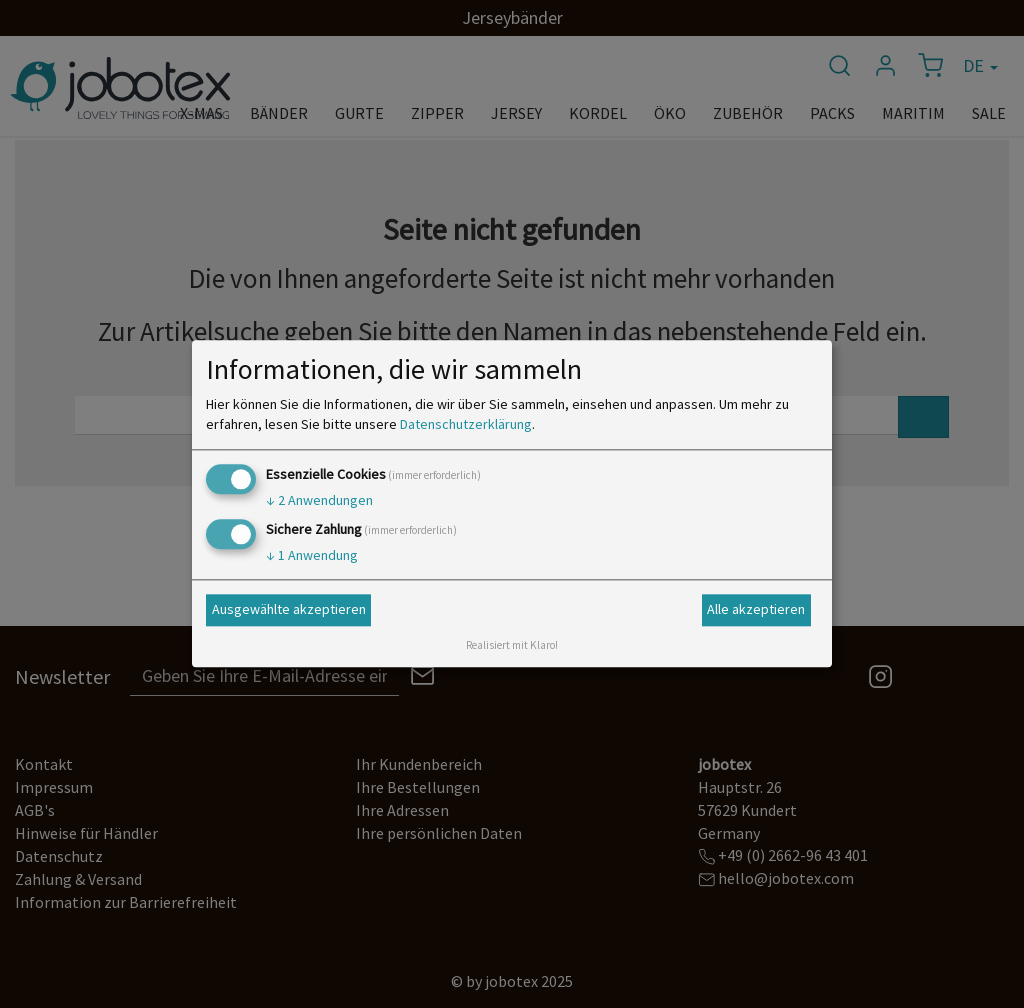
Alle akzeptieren (756, 609)
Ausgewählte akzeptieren (289, 609)
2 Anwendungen (319, 500)
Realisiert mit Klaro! (512, 646)
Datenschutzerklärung (466, 424)
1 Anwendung (312, 556)
